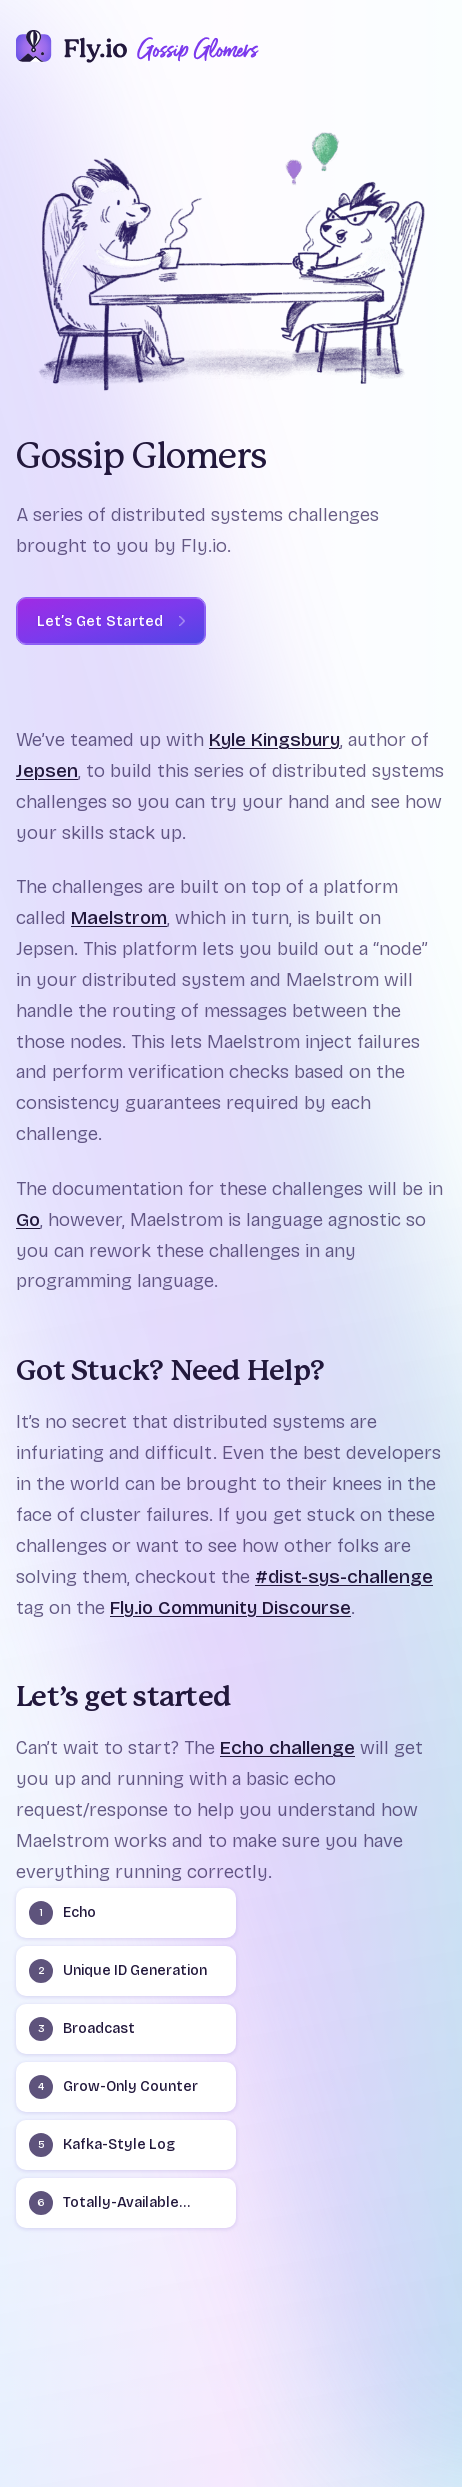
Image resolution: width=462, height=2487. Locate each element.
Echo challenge (287, 1747)
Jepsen (47, 770)
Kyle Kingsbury (274, 739)
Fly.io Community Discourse (230, 1607)
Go (28, 1219)
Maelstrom (119, 917)
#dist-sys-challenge (344, 1576)
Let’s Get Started (100, 621)
